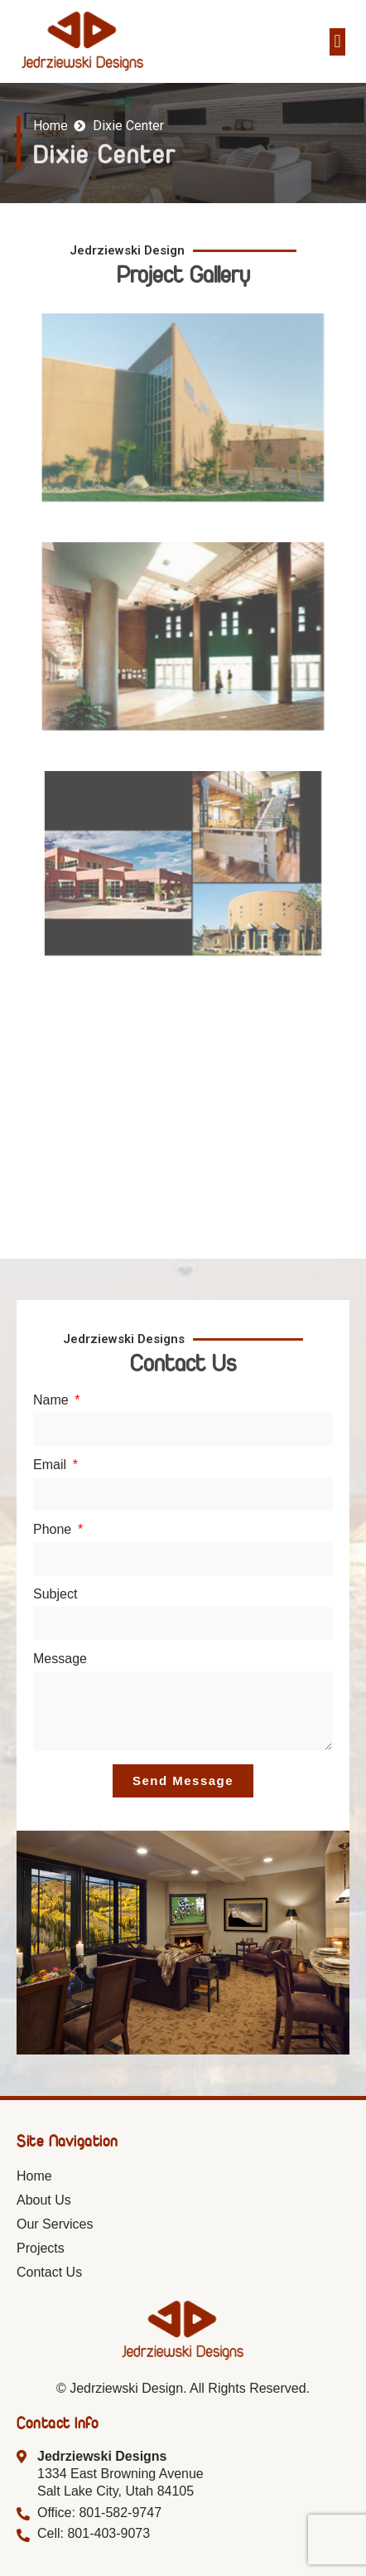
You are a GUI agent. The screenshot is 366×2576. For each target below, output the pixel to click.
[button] (337, 42)
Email (51, 1465)
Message (60, 1659)
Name (52, 1400)
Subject (55, 1594)
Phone (54, 1529)
